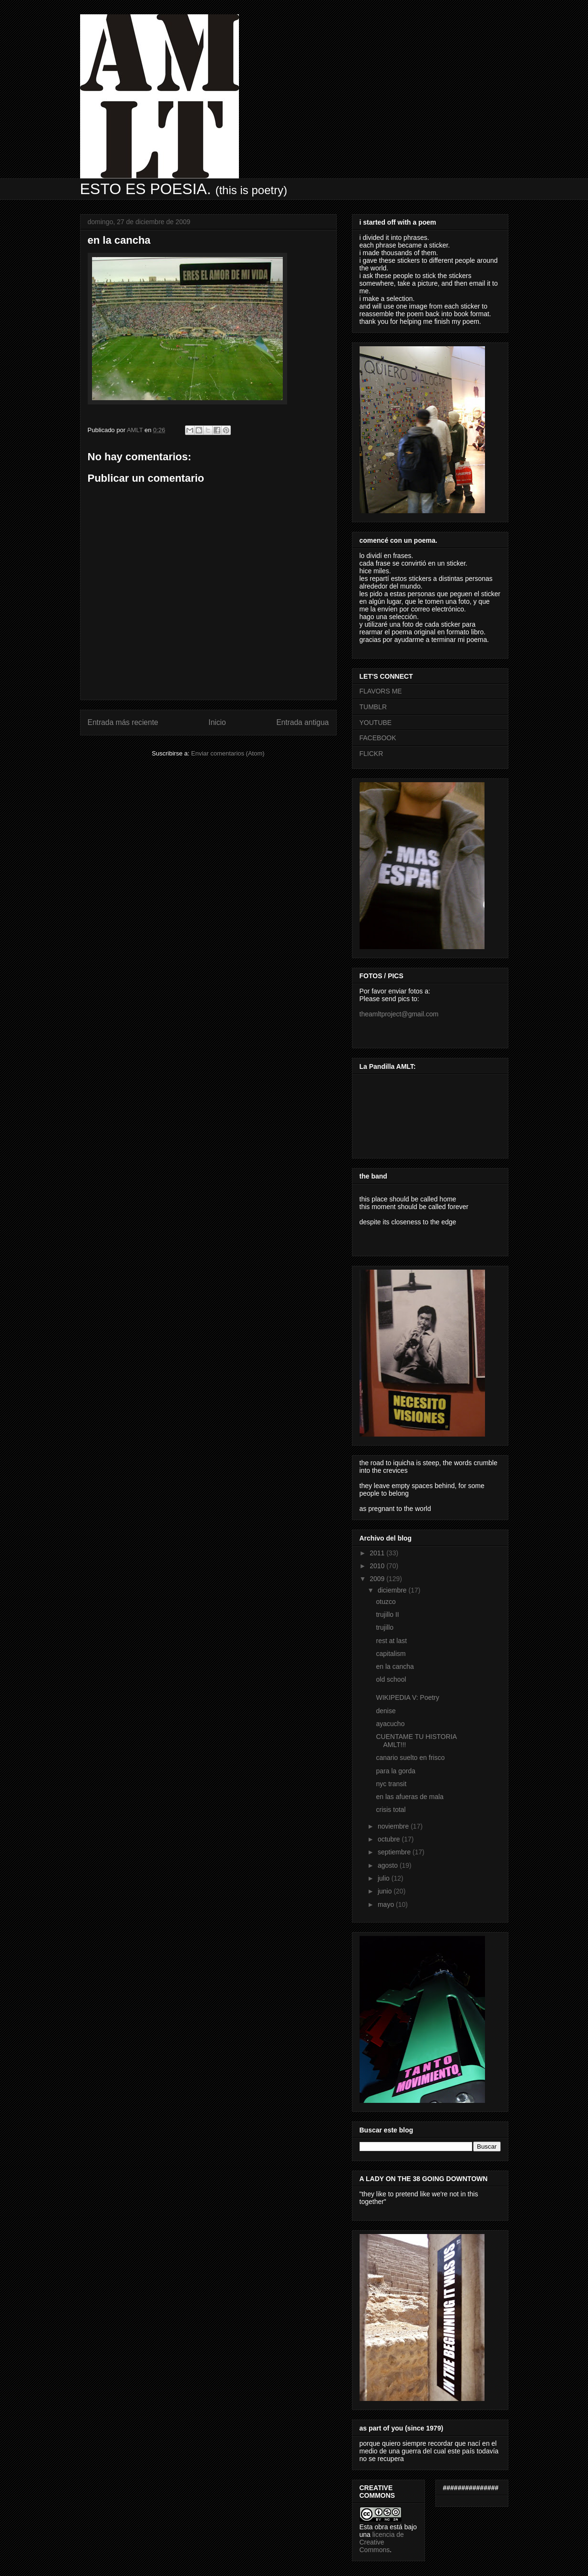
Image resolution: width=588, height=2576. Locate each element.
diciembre (393, 1590)
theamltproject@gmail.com (399, 1014)
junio (385, 1891)
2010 (378, 1566)
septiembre (395, 1852)
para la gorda (395, 1771)
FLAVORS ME (381, 691)
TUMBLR (373, 707)
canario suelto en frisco (410, 1757)
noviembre (394, 1826)
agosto (389, 1865)
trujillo (384, 1627)
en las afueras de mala (410, 1796)
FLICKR (371, 753)
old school (391, 1679)
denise (385, 1711)
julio (385, 1878)
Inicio (217, 722)
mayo (387, 1904)
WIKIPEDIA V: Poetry (407, 1697)
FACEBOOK (378, 738)
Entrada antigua (302, 722)
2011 (378, 1553)
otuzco (385, 1601)
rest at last (391, 1641)
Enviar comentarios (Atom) (228, 753)
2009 (378, 1579)
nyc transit (391, 1784)
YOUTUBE (376, 722)
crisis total (390, 1809)
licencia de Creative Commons (382, 2542)
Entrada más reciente (123, 722)
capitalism (390, 1653)
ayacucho (390, 1724)
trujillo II (387, 1614)
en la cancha (394, 1666)
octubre (390, 1839)
